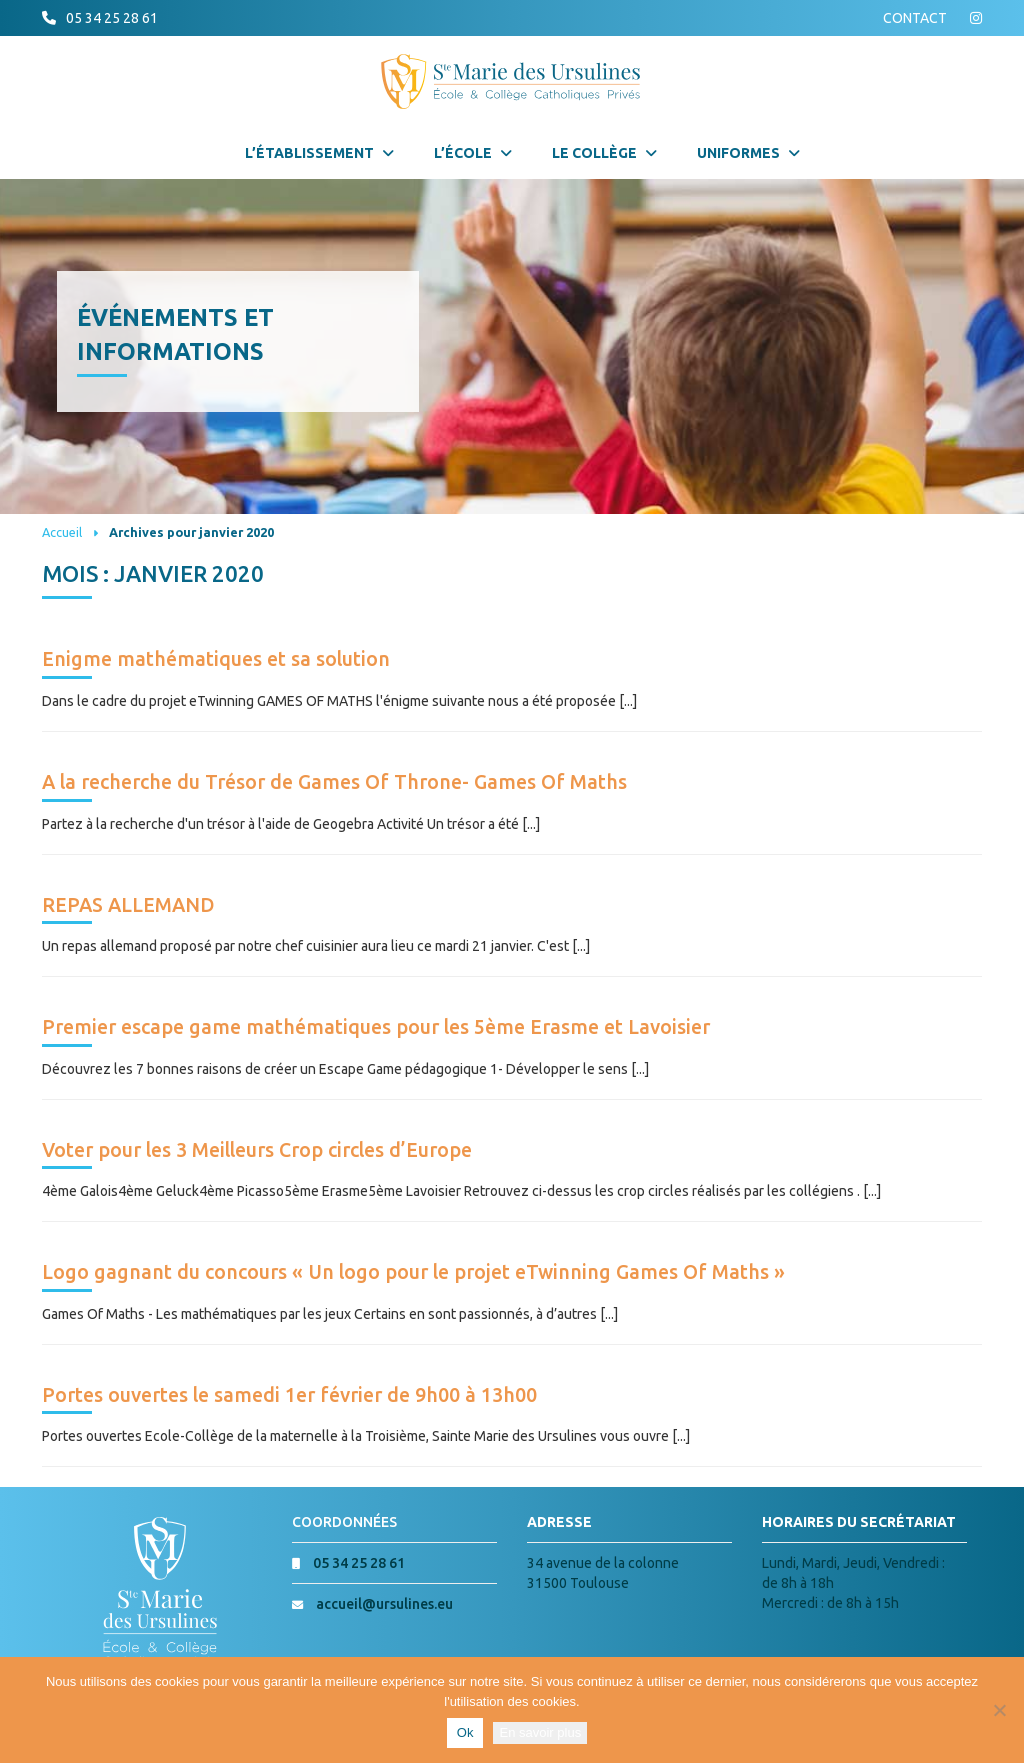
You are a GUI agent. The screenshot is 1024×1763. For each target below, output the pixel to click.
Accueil (62, 532)
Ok (465, 1732)
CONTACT (915, 18)
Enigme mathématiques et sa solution (216, 659)
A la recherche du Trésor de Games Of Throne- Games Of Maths (334, 782)
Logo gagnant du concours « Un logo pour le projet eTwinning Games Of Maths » (413, 1272)
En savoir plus (540, 1732)
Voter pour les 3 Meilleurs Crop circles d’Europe (257, 1150)
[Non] (999, 1710)
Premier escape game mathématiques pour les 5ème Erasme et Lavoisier (376, 1027)
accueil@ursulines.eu (384, 1604)
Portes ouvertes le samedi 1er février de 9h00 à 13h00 (289, 1395)
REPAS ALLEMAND (128, 905)
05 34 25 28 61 (112, 18)
